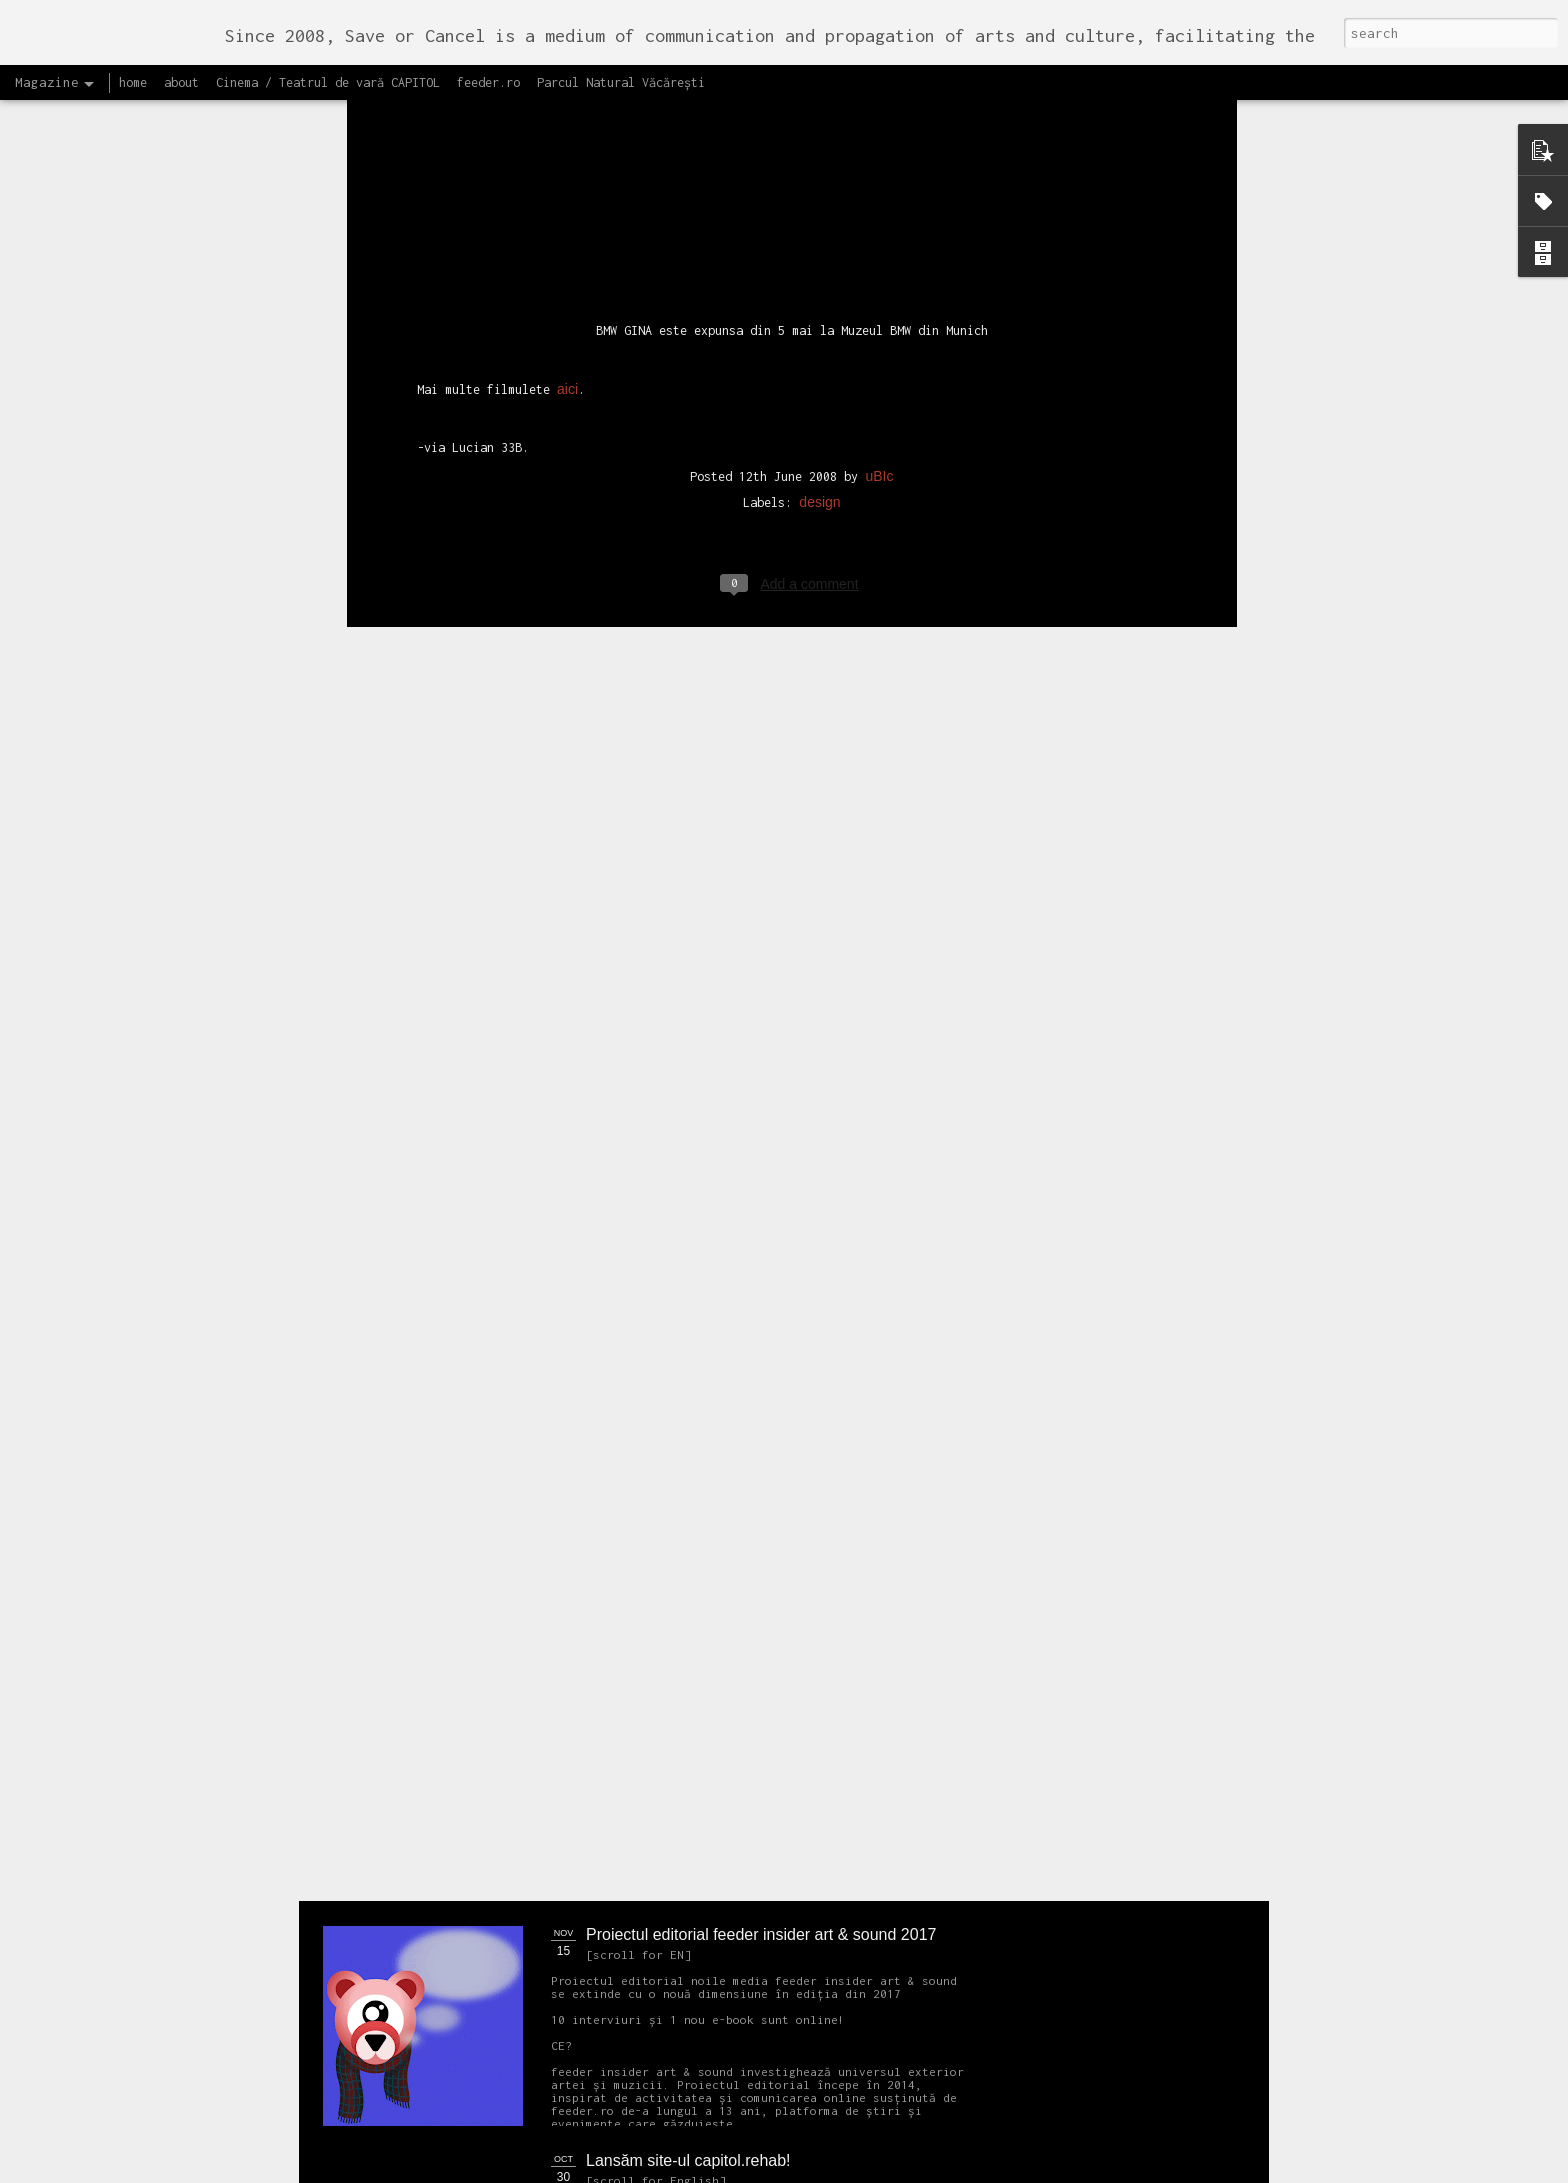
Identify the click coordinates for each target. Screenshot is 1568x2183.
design (819, 225)
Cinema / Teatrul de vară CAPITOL (328, 82)
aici (567, 112)
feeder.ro (488, 82)
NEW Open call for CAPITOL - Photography (512, 1530)
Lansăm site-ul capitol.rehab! (688, 2160)
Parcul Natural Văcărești (621, 82)
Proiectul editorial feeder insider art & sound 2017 (761, 1934)
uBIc (879, 199)
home (133, 82)
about (181, 82)
